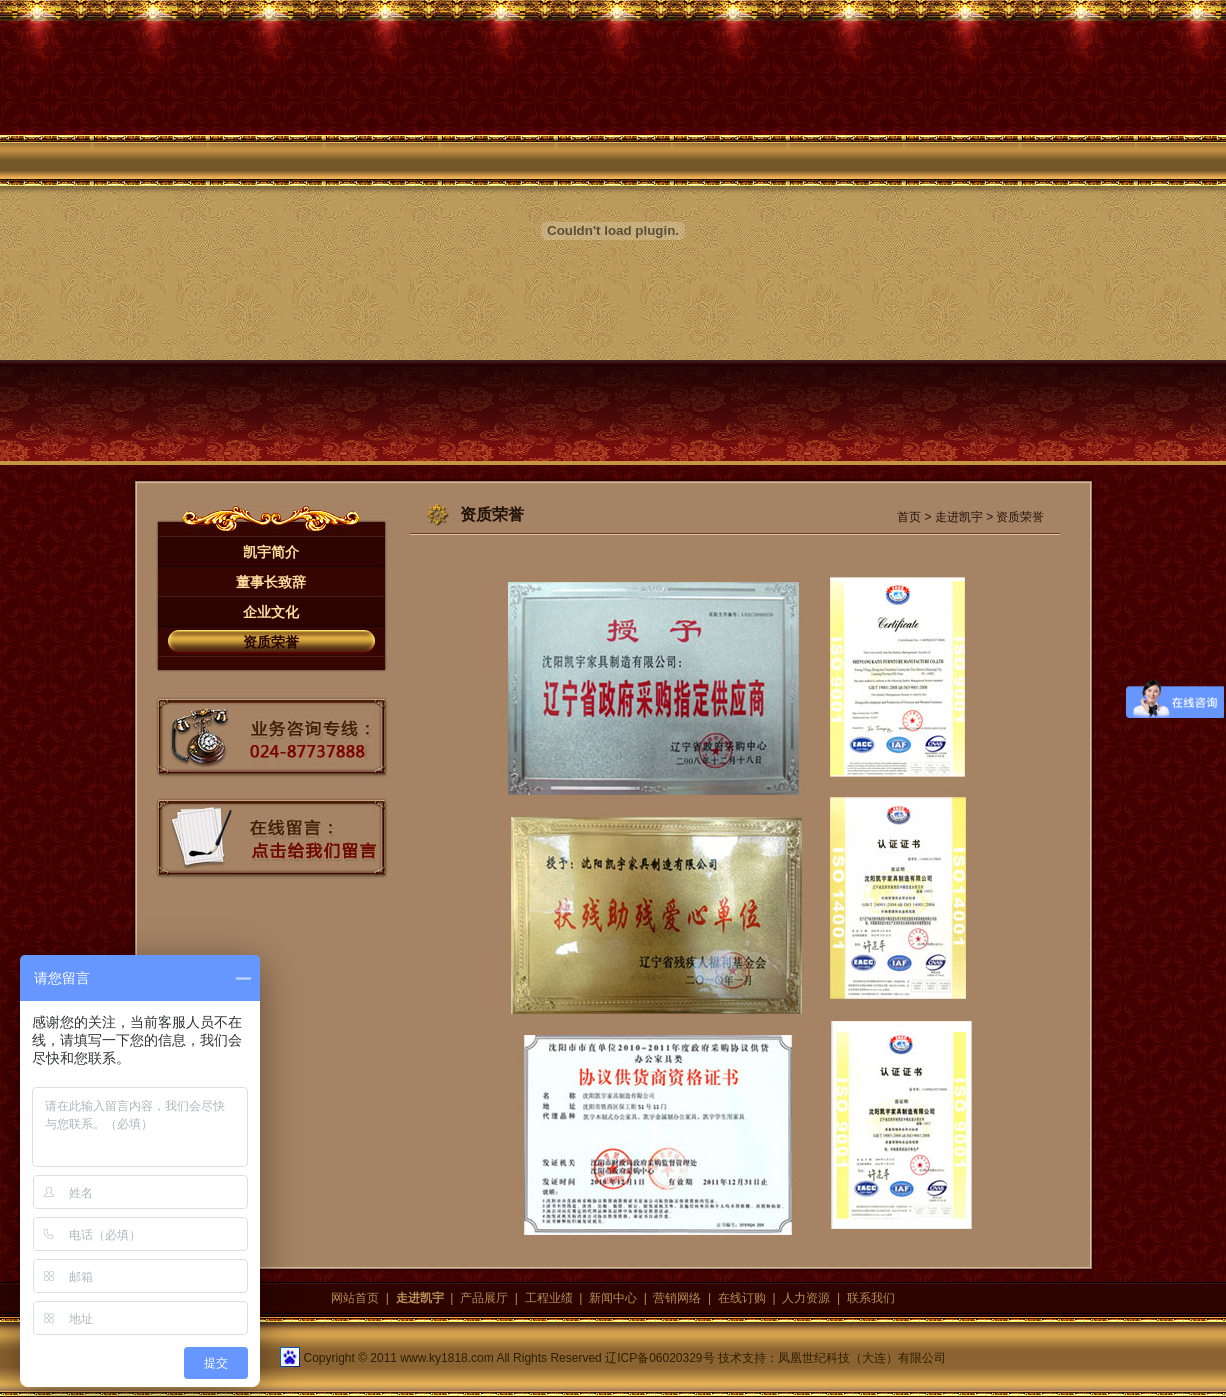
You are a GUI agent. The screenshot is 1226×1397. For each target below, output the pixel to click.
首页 (909, 517)
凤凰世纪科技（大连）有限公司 (862, 1358)
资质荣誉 (271, 642)
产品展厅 (484, 1298)
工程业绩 (549, 1298)
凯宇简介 (271, 552)
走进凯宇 (959, 517)
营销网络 (677, 1298)
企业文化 (271, 612)
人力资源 (806, 1298)
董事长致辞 (271, 582)
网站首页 (355, 1298)
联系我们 (871, 1298)
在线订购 (742, 1298)
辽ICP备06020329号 (659, 1358)
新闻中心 (613, 1298)
